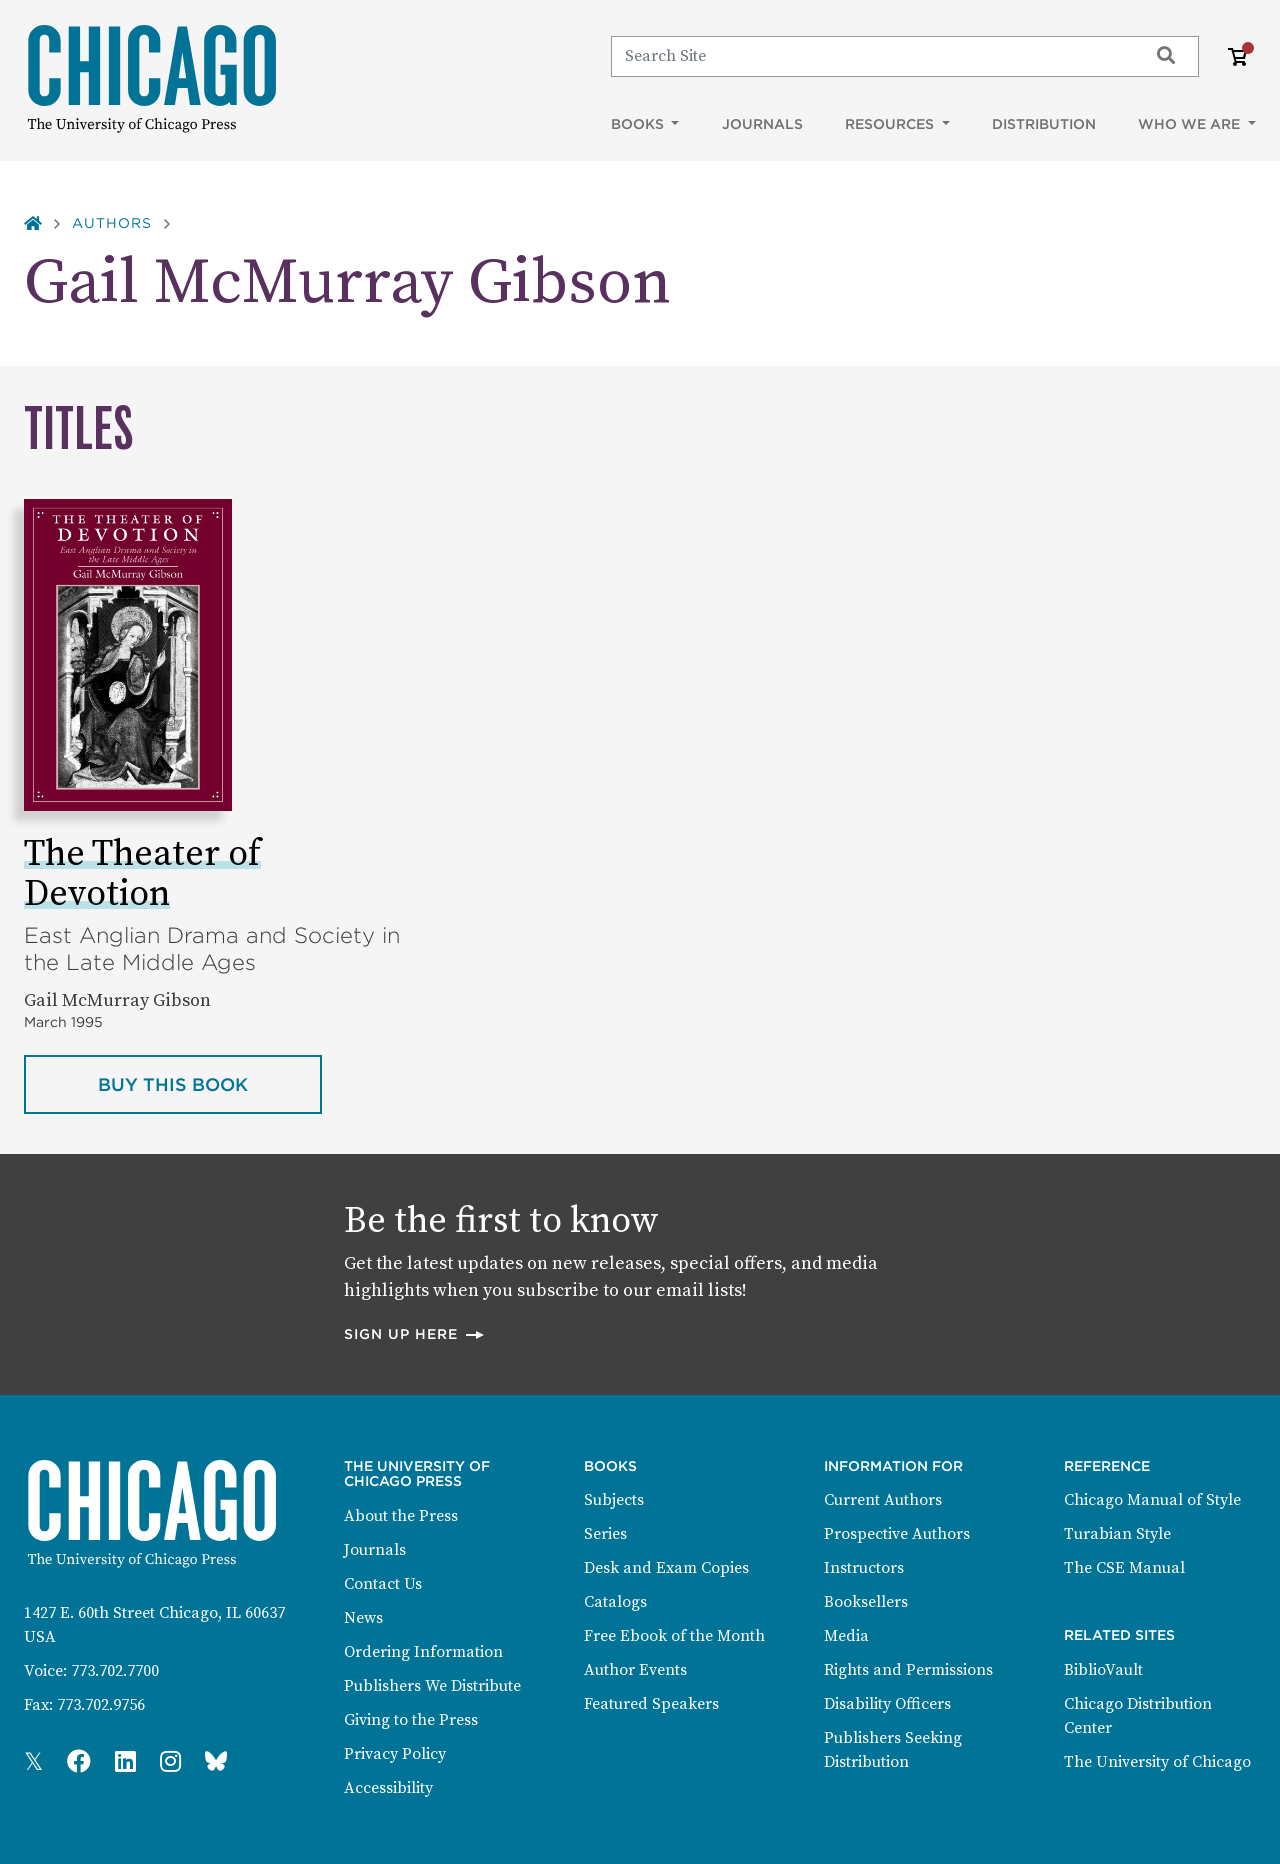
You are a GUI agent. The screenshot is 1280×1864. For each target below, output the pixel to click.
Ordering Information (423, 1652)
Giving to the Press (411, 1720)
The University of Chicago (1157, 1762)
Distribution (1044, 124)
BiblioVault (1103, 1670)
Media (846, 1636)
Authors (112, 223)
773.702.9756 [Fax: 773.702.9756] (101, 1705)
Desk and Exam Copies (666, 1568)
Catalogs (615, 1602)
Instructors (864, 1568)
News (363, 1618)
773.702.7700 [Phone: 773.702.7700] (115, 1671)
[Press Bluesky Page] (216, 1763)
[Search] (870, 56)
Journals (762, 124)
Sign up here (415, 1333)
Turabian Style (1117, 1534)
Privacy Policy (395, 1754)
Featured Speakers (651, 1704)
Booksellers (866, 1602)
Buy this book (210, 1083)
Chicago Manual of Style (1152, 1500)
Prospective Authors (897, 1534)
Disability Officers (887, 1704)
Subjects (614, 1500)
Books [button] (639, 124)
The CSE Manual (1124, 1568)
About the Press (401, 1516)
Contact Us (383, 1584)
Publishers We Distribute (432, 1686)
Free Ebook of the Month (674, 1636)
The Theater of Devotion (142, 874)
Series (605, 1534)
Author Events (635, 1670)
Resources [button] (891, 124)
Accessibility (388, 1788)
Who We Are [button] (1191, 124)
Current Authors (883, 1500)
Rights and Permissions (908, 1670)
